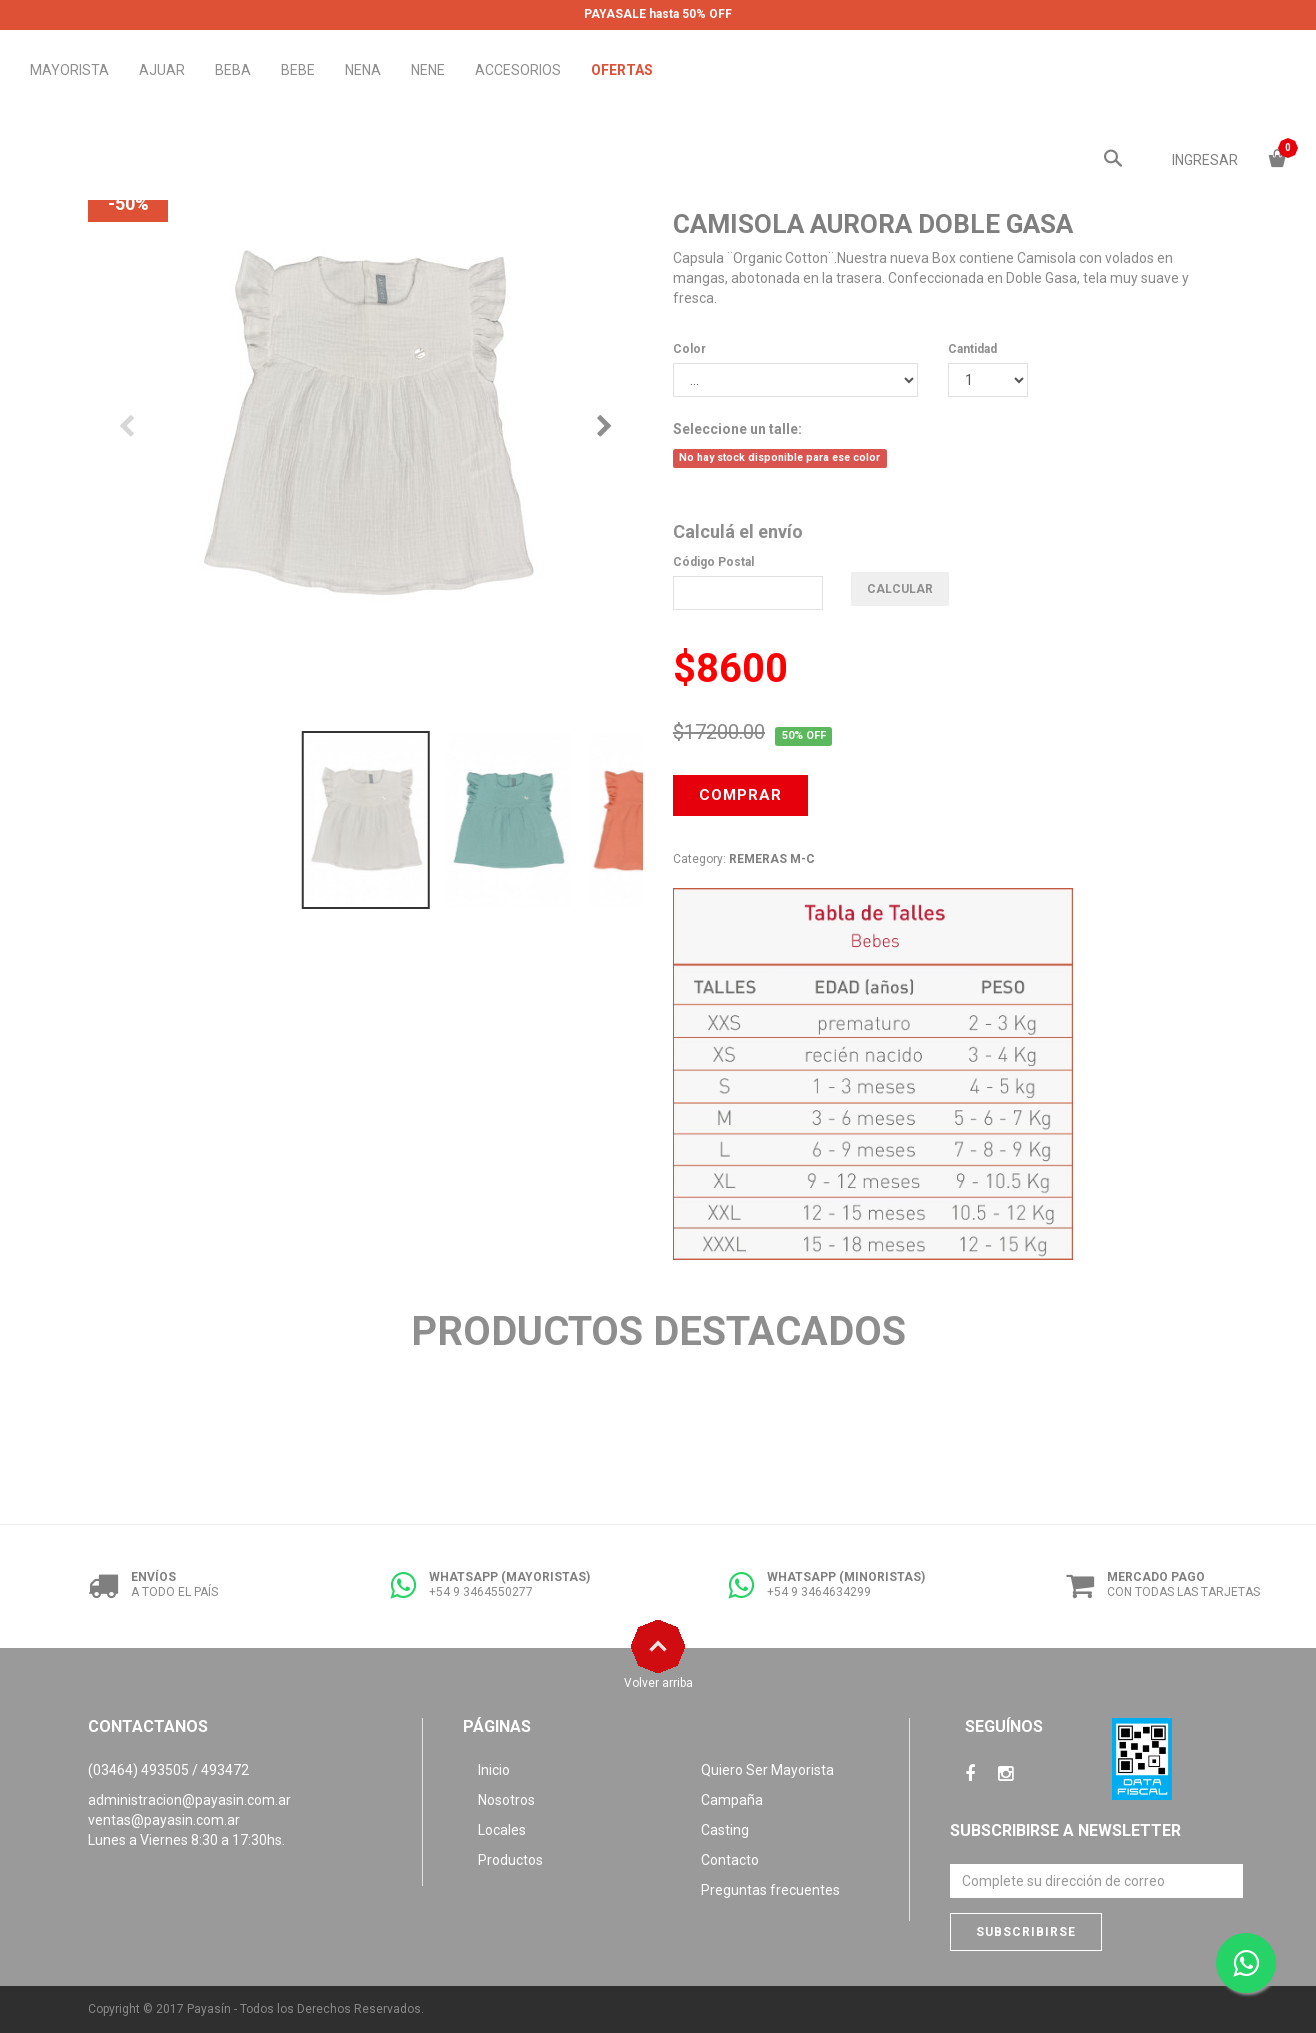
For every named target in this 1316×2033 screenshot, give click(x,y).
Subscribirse (1026, 1932)
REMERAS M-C (772, 859)
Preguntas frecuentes (770, 1890)
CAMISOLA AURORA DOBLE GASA (873, 224)
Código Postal (713, 562)
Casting (725, 1830)
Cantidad (972, 349)
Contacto (730, 1860)
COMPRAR (740, 795)
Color (689, 349)
